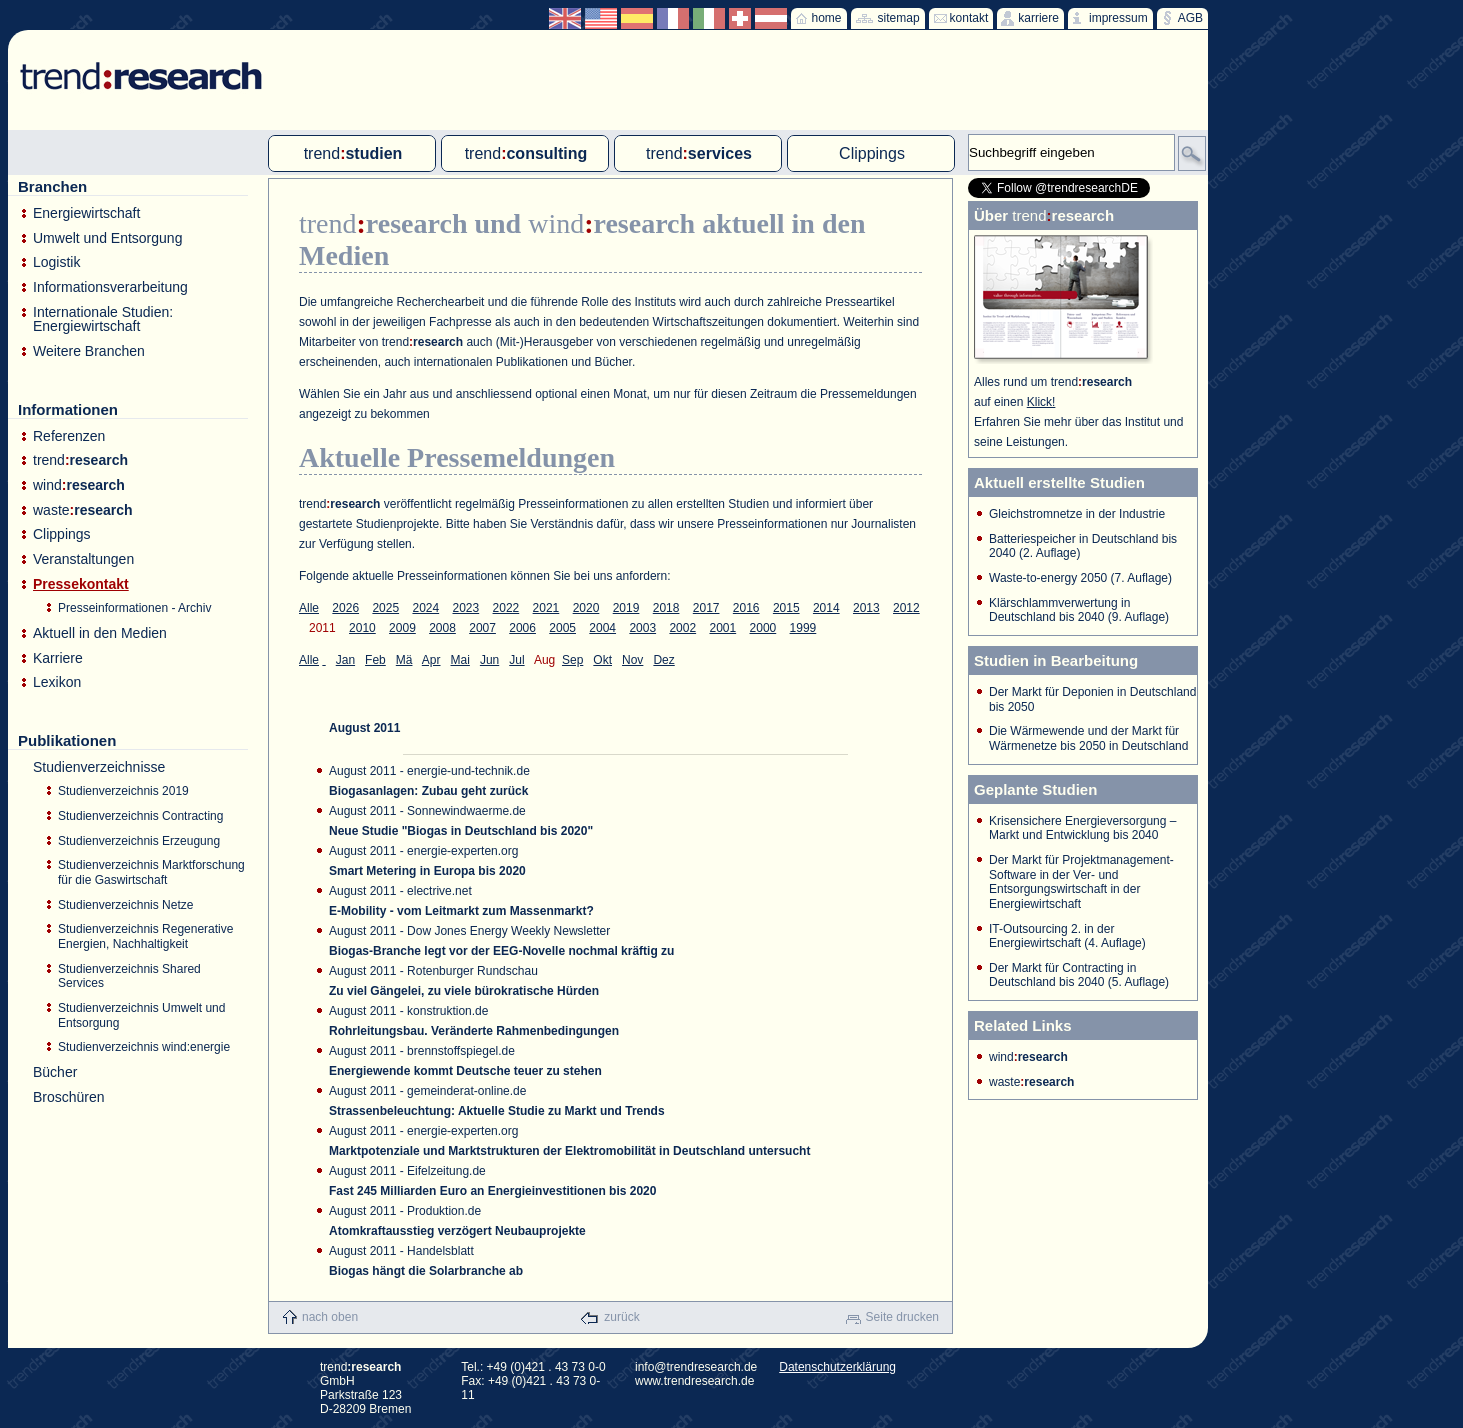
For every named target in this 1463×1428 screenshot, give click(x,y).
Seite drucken (902, 1317)
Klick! (1041, 402)
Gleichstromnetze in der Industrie (1077, 514)
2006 (522, 628)
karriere (1038, 18)
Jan (345, 660)
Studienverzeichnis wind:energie (144, 1047)
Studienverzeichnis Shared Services (129, 976)
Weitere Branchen (89, 351)
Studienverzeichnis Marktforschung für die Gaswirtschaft (151, 872)
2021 (546, 608)
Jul (516, 660)
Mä (404, 660)
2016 (746, 608)
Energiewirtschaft (86, 213)
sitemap (899, 18)
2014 (826, 608)
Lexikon (57, 682)
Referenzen (69, 436)
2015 (786, 608)
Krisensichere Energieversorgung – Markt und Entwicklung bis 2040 (1082, 828)
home (827, 18)
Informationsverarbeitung (110, 287)
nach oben (330, 1317)
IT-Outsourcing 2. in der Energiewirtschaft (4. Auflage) (1067, 936)
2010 (362, 628)
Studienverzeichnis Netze (125, 905)
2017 (706, 608)
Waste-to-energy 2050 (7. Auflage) (1080, 578)
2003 (642, 628)
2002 (682, 628)
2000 (763, 628)
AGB (1190, 18)
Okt (602, 660)
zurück (621, 1317)
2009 (402, 628)
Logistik (56, 262)
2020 (586, 608)
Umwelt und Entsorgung (107, 238)
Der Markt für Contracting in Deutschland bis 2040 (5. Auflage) (1079, 975)
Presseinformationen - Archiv (134, 608)
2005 (562, 628)
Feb (375, 660)
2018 (666, 608)
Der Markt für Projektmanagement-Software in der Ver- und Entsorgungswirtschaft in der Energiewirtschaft (1081, 882)
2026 (345, 608)
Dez (663, 660)
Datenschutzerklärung (837, 1367)
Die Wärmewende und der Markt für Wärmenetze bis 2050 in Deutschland (1088, 738)
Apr (431, 660)
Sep (572, 660)
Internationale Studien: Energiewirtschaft (103, 319)
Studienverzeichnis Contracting (140, 816)
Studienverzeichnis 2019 (123, 791)
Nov (632, 660)
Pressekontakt (81, 584)
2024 (425, 608)
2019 (626, 608)
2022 (506, 608)
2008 (442, 628)
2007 (482, 628)
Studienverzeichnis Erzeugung (139, 841)
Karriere (58, 658)
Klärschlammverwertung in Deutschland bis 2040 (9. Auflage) (1079, 610)
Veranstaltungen (83, 559)
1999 (803, 628)
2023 (466, 608)
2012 (906, 608)
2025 (385, 608)
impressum (1118, 18)
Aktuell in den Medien (100, 633)
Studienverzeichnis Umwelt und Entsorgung (141, 1015)
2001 (722, 628)
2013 (866, 608)
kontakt (969, 18)
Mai (460, 660)
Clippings (62, 534)
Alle (309, 608)
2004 (602, 628)
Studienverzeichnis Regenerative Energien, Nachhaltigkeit (145, 936)
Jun (489, 660)
